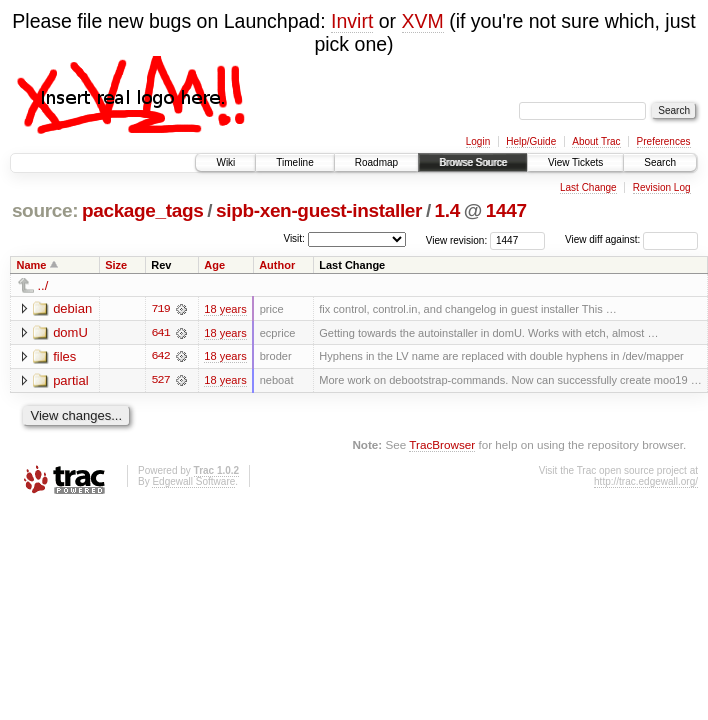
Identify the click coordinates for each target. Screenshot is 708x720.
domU (70, 332)
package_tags (143, 210)
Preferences (664, 141)
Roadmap (376, 162)
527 (161, 381)
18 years (225, 309)
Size (116, 265)
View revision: (457, 239)
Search (660, 162)
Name (32, 265)
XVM (423, 21)
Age (214, 265)
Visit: (294, 238)
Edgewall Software (193, 482)
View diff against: (631, 239)
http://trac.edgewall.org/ (646, 482)
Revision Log (662, 187)
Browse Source (473, 162)
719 (161, 309)
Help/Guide (531, 141)
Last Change (588, 187)
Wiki (225, 162)
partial (70, 380)
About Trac (596, 141)
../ (43, 285)
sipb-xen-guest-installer (319, 210)
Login (478, 141)
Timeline (294, 162)
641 (161, 333)
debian (72, 308)
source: (45, 210)
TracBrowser (442, 445)
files (64, 356)
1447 (506, 210)
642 (161, 357)
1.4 (447, 210)
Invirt (352, 21)
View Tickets (575, 162)
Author (277, 265)
